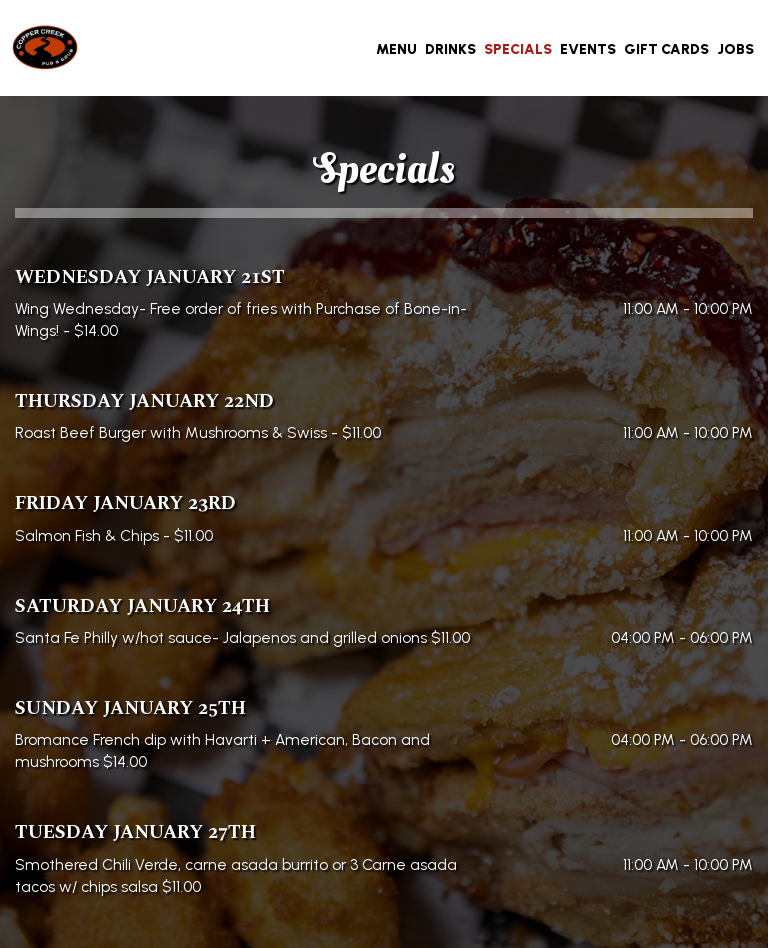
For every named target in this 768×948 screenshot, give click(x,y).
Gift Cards (666, 49)
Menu (396, 49)
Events (588, 49)
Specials (518, 49)
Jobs (735, 49)
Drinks (450, 49)
